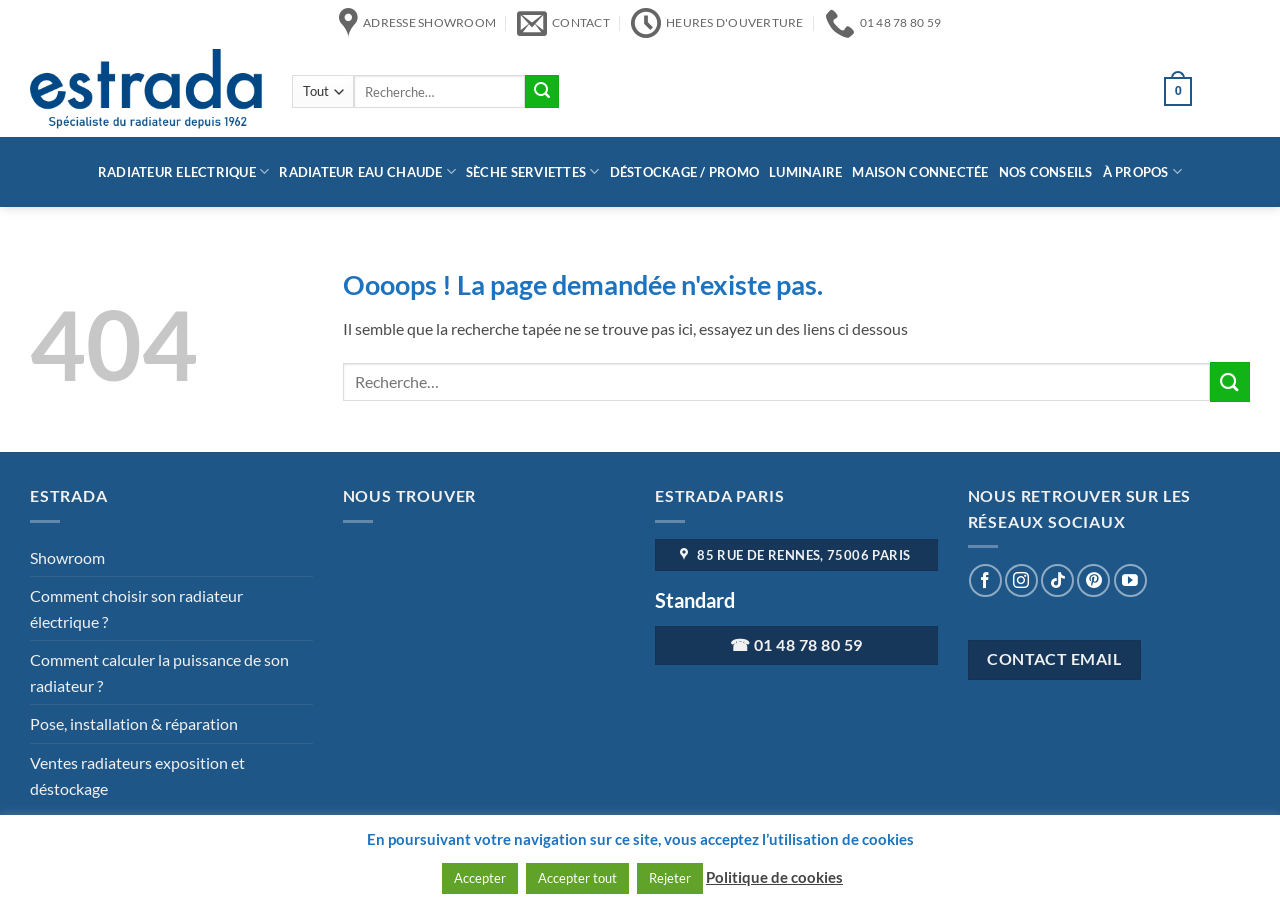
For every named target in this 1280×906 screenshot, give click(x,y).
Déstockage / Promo (685, 172)
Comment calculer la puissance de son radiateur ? (159, 672)
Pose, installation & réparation (134, 723)
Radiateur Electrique (184, 171)
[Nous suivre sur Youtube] (1130, 580)
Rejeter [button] (670, 878)
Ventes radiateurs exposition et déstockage (137, 775)
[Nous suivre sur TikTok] (1057, 580)
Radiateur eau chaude (367, 171)
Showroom (67, 557)
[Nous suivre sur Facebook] (985, 580)
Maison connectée (920, 172)
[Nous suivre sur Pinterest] (1093, 580)
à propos (1143, 171)
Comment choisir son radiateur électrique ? (136, 608)
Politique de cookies (774, 877)
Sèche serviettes (533, 171)
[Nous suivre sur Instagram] (1021, 580)
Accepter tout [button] (577, 878)
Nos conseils (1046, 172)
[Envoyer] (542, 92)
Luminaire (805, 172)
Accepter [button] (480, 878)
